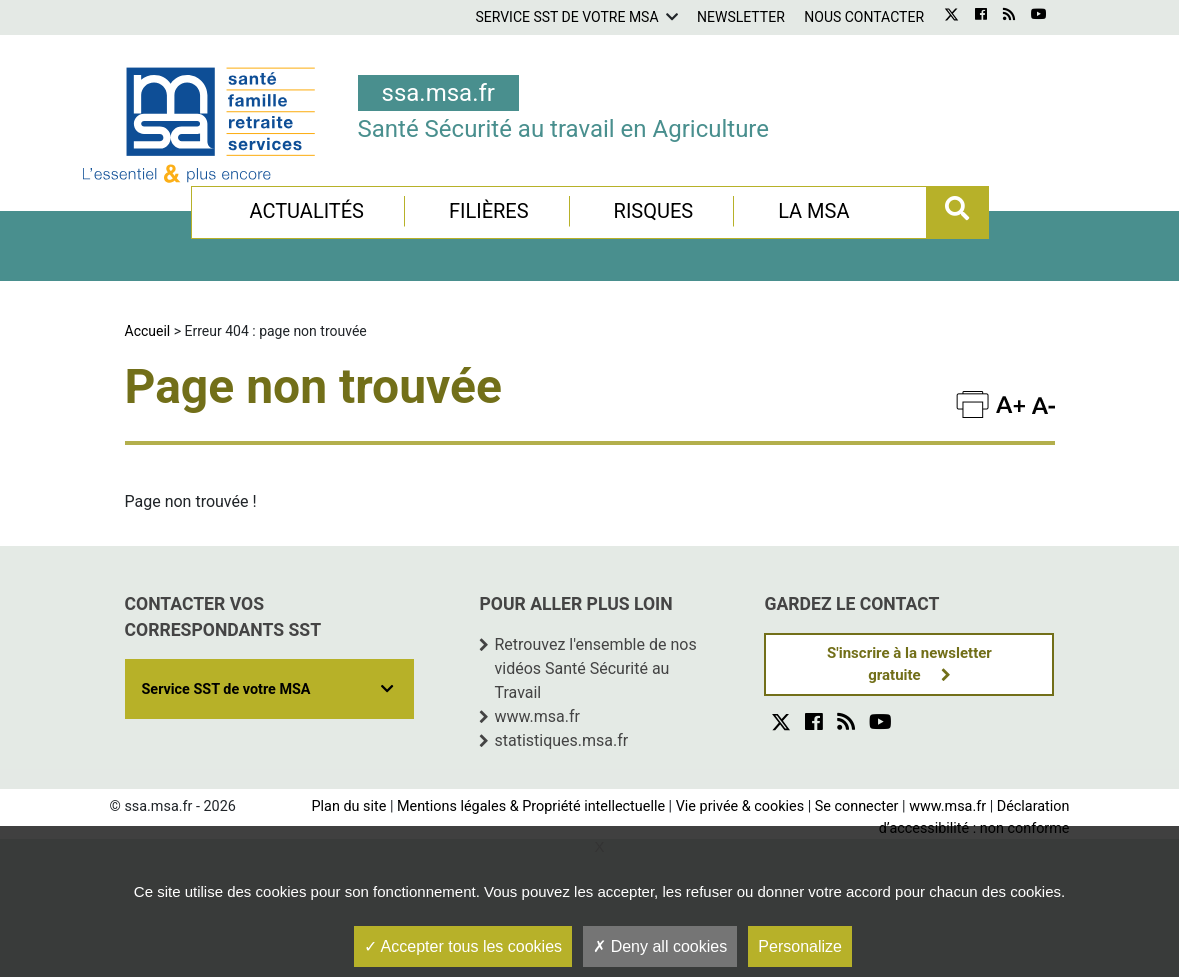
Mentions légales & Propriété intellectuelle (531, 806)
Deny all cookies (660, 946)
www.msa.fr (537, 716)
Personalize (800, 946)
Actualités (306, 211)
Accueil (148, 331)
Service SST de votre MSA (566, 17)
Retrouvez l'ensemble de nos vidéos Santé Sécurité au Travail (595, 668)
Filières (489, 211)
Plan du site (348, 806)
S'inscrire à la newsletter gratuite (909, 664)
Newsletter (741, 17)
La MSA (813, 211)
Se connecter (857, 806)
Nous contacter (864, 17)
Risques (654, 211)
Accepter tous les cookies (463, 946)
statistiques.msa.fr (561, 740)
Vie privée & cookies (740, 806)
